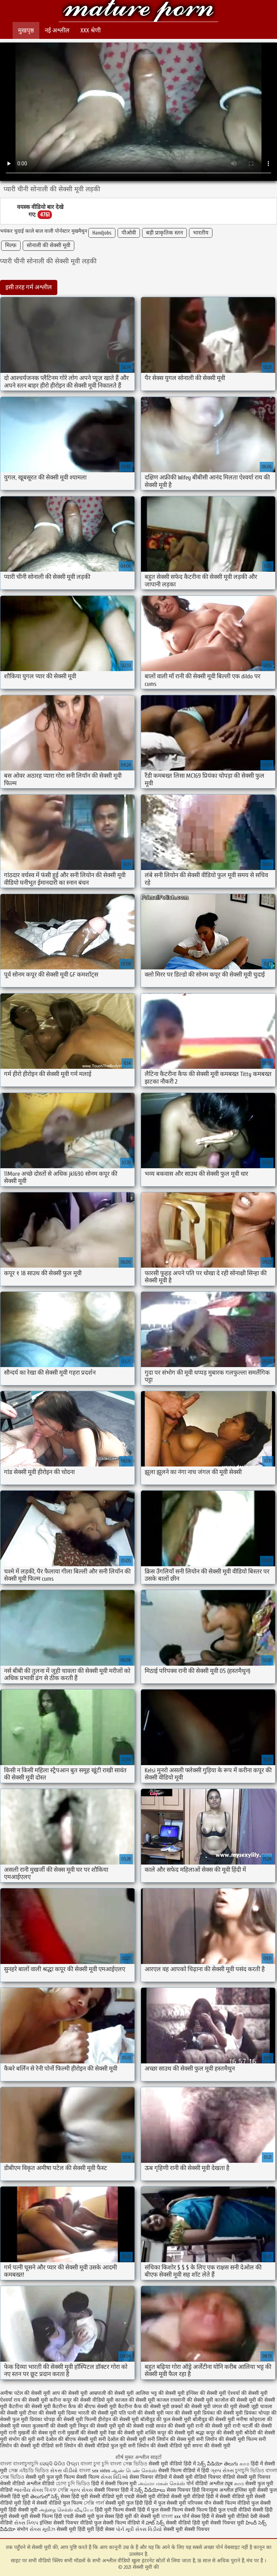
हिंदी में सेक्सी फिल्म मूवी (114, 2484)
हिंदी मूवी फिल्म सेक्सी (115, 2510)
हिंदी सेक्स (106, 2529)
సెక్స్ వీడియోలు (150, 2490)
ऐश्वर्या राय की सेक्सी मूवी (24, 2400)
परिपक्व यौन (199, 2503)
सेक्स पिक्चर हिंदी (183, 2490)
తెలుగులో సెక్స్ (44, 2497)
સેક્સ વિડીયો (148, 2529)
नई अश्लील (57, 30)
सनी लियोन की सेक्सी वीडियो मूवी (159, 2446)
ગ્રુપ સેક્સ (222, 2471)
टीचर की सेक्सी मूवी (46, 2413)
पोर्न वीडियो (197, 2484)
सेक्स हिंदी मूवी (74, 2497)
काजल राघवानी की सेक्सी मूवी (185, 2400)
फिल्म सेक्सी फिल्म (81, 2477)
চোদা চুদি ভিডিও (73, 2484)
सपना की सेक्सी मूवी (211, 2446)
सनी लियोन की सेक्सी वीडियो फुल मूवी (91, 2446)
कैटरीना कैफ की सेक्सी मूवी (144, 2406)
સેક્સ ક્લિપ (26, 2523)
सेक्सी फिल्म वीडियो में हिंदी (184, 2471)
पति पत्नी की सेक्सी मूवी (141, 2413)
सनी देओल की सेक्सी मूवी (122, 2439)
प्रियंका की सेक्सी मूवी (222, 2413)
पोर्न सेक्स (191, 2516)
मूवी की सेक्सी (131, 2426)
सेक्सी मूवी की (138, 11)
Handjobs (101, 233)
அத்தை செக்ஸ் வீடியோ (66, 2510)
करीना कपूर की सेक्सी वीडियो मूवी (81, 2400)
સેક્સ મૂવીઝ (42, 2529)
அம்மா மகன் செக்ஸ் (161, 2484)
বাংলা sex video (95, 2471)
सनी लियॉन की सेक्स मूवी (171, 2439)
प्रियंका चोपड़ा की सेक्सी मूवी (56, 2419)
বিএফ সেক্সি (56, 2490)
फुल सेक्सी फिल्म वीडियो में (120, 2523)
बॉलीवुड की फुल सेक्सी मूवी (165, 2419)
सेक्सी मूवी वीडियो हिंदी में (172, 2464)
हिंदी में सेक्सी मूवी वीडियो (225, 2516)
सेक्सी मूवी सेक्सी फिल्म (31, 2516)
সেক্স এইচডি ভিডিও (29, 2471)
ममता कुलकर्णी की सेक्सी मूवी (48, 2426)
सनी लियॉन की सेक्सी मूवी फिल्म (226, 2439)
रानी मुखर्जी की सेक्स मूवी (32, 2433)
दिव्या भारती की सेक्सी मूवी (91, 2413)
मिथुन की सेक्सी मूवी (97, 2426)
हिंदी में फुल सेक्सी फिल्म (160, 2510)
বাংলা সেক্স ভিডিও (129, 2464)
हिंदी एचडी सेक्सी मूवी (74, 2516)
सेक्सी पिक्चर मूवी (227, 2523)
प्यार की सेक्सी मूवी (183, 2413)
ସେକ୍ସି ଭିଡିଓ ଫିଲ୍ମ (59, 2464)
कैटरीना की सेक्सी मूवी (30, 2406)
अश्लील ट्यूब (221, 2484)
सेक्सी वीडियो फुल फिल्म (60, 2503)
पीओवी (129, 233)
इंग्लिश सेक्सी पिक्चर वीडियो (66, 2523)
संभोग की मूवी (22, 2439)
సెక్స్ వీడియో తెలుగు (217, 2464)
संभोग (22, 2529)
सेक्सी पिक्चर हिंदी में (113, 2490)
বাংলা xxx (171, 2516)
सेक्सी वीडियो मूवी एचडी (112, 2497)
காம (244, 2464)
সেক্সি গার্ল (94, 2503)
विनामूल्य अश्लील (217, 2490)
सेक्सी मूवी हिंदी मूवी (75, 2529)
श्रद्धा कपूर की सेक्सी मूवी (219, 2433)
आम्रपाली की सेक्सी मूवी (111, 2393)
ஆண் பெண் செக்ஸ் (134, 2471)
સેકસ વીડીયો (64, 2471)
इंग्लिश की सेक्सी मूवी (206, 2393)
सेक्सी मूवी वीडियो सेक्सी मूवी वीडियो (170, 2497)
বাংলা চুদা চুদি (95, 2464)
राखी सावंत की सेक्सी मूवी (169, 2426)
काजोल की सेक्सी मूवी (235, 2400)
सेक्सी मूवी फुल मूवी (44, 2477)
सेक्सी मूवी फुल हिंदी (124, 2503)
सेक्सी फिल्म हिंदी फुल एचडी (210, 2510)
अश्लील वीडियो (40, 2484)
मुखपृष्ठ (26, 30)
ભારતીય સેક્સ (28, 2490)
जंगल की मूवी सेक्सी (231, 2406)
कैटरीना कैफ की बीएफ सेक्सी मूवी (84, 2406)
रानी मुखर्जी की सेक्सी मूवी (82, 2433)
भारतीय (200, 233)
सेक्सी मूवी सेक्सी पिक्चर (186, 2529)
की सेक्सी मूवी (147, 2516)
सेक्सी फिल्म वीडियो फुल (236, 2503)
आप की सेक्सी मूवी (70, 2393)
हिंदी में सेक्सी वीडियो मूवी (230, 2497)
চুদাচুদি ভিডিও (250, 2471)
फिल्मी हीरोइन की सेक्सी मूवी (111, 2419)
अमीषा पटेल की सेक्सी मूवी (25, 2393)
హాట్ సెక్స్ (155, 2523)
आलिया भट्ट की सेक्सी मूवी (160, 2393)
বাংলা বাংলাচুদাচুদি (20, 2464)
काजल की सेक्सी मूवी (135, 2400)
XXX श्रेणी (90, 30)
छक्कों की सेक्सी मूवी (191, 2406)
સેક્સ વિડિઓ (114, 2477)
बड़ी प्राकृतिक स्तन (164, 233)
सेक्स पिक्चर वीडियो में (150, 2477)
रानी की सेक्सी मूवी (213, 2426)
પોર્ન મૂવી (125, 2529)
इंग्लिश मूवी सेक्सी (251, 2490)
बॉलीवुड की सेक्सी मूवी (214, 2419)
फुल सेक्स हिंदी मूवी (114, 2516)
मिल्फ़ (11, 245)
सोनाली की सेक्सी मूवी (48, 245)
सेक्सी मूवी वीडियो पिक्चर (197, 2477)
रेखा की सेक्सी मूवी (126, 2433)
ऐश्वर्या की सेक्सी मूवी (248, 2393)
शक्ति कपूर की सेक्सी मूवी (169, 2433)
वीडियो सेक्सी (235, 2477)
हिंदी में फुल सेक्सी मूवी (166, 2503)
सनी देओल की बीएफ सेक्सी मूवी (67, 2439)
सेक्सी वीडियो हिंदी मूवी (187, 2523)
